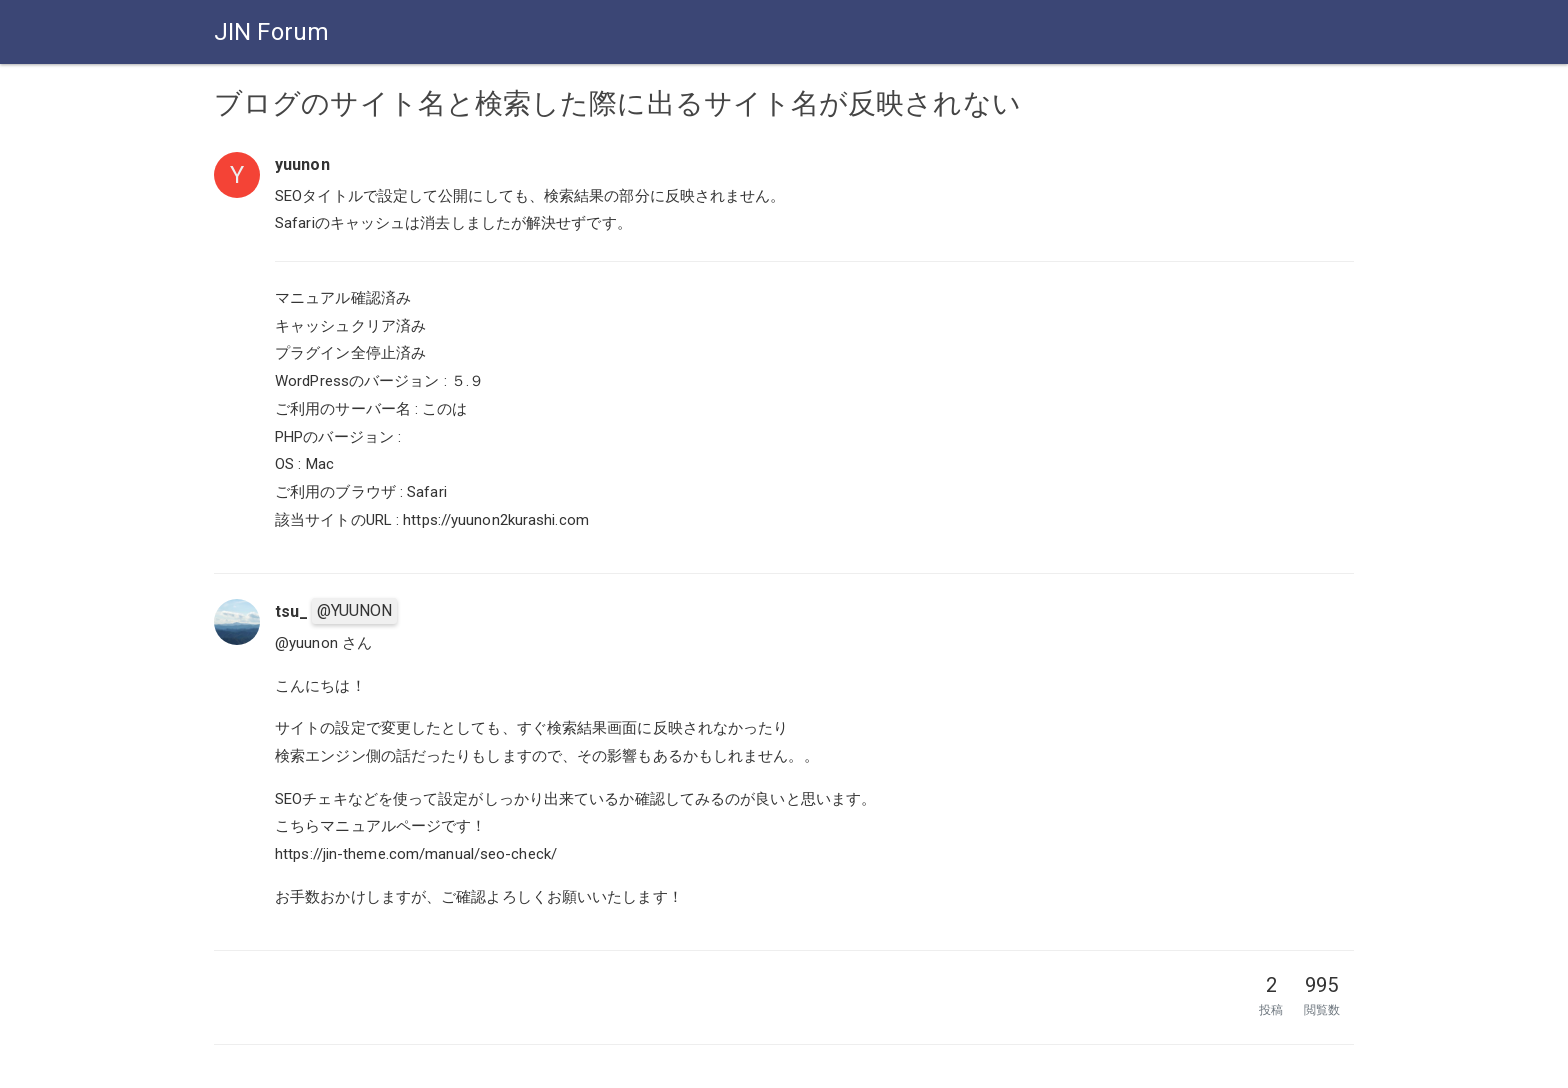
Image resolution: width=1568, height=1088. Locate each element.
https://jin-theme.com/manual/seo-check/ (416, 854)
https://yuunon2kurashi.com (496, 520)
